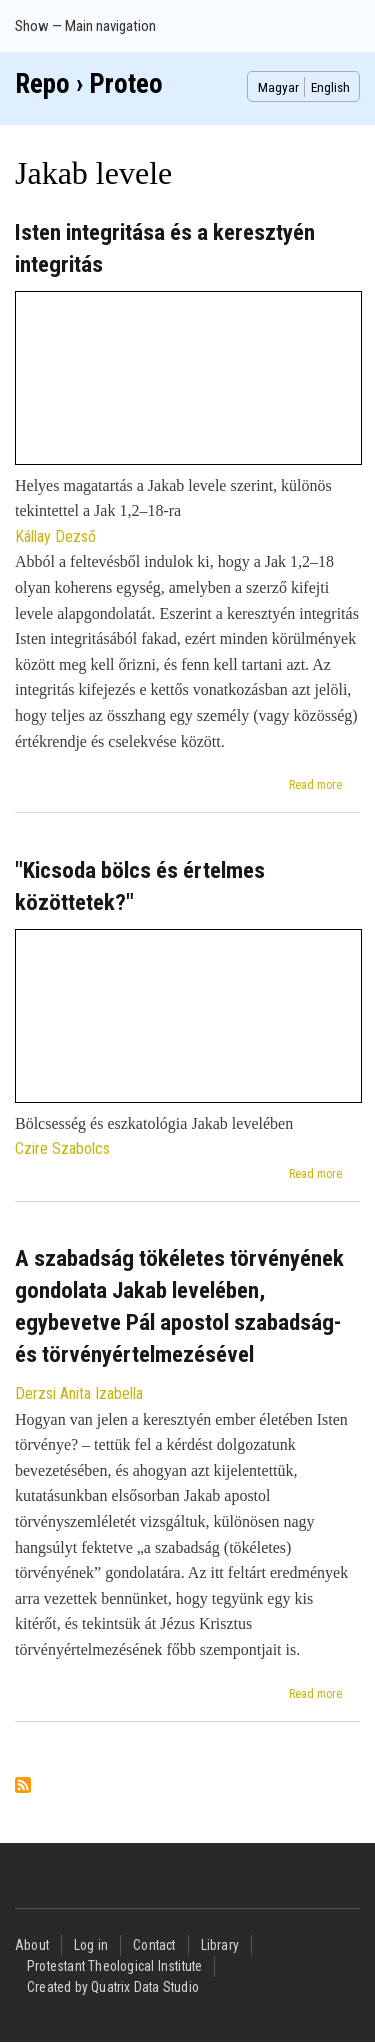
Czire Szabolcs (62, 1148)
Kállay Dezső (55, 536)
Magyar (278, 87)
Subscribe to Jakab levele (23, 1786)
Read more (315, 785)
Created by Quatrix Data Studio (113, 1987)
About (32, 1945)
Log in (91, 1945)
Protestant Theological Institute (114, 1966)
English (330, 87)
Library (220, 1945)
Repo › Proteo (89, 84)
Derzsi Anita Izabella (79, 1393)
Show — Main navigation (85, 26)
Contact (154, 1945)
